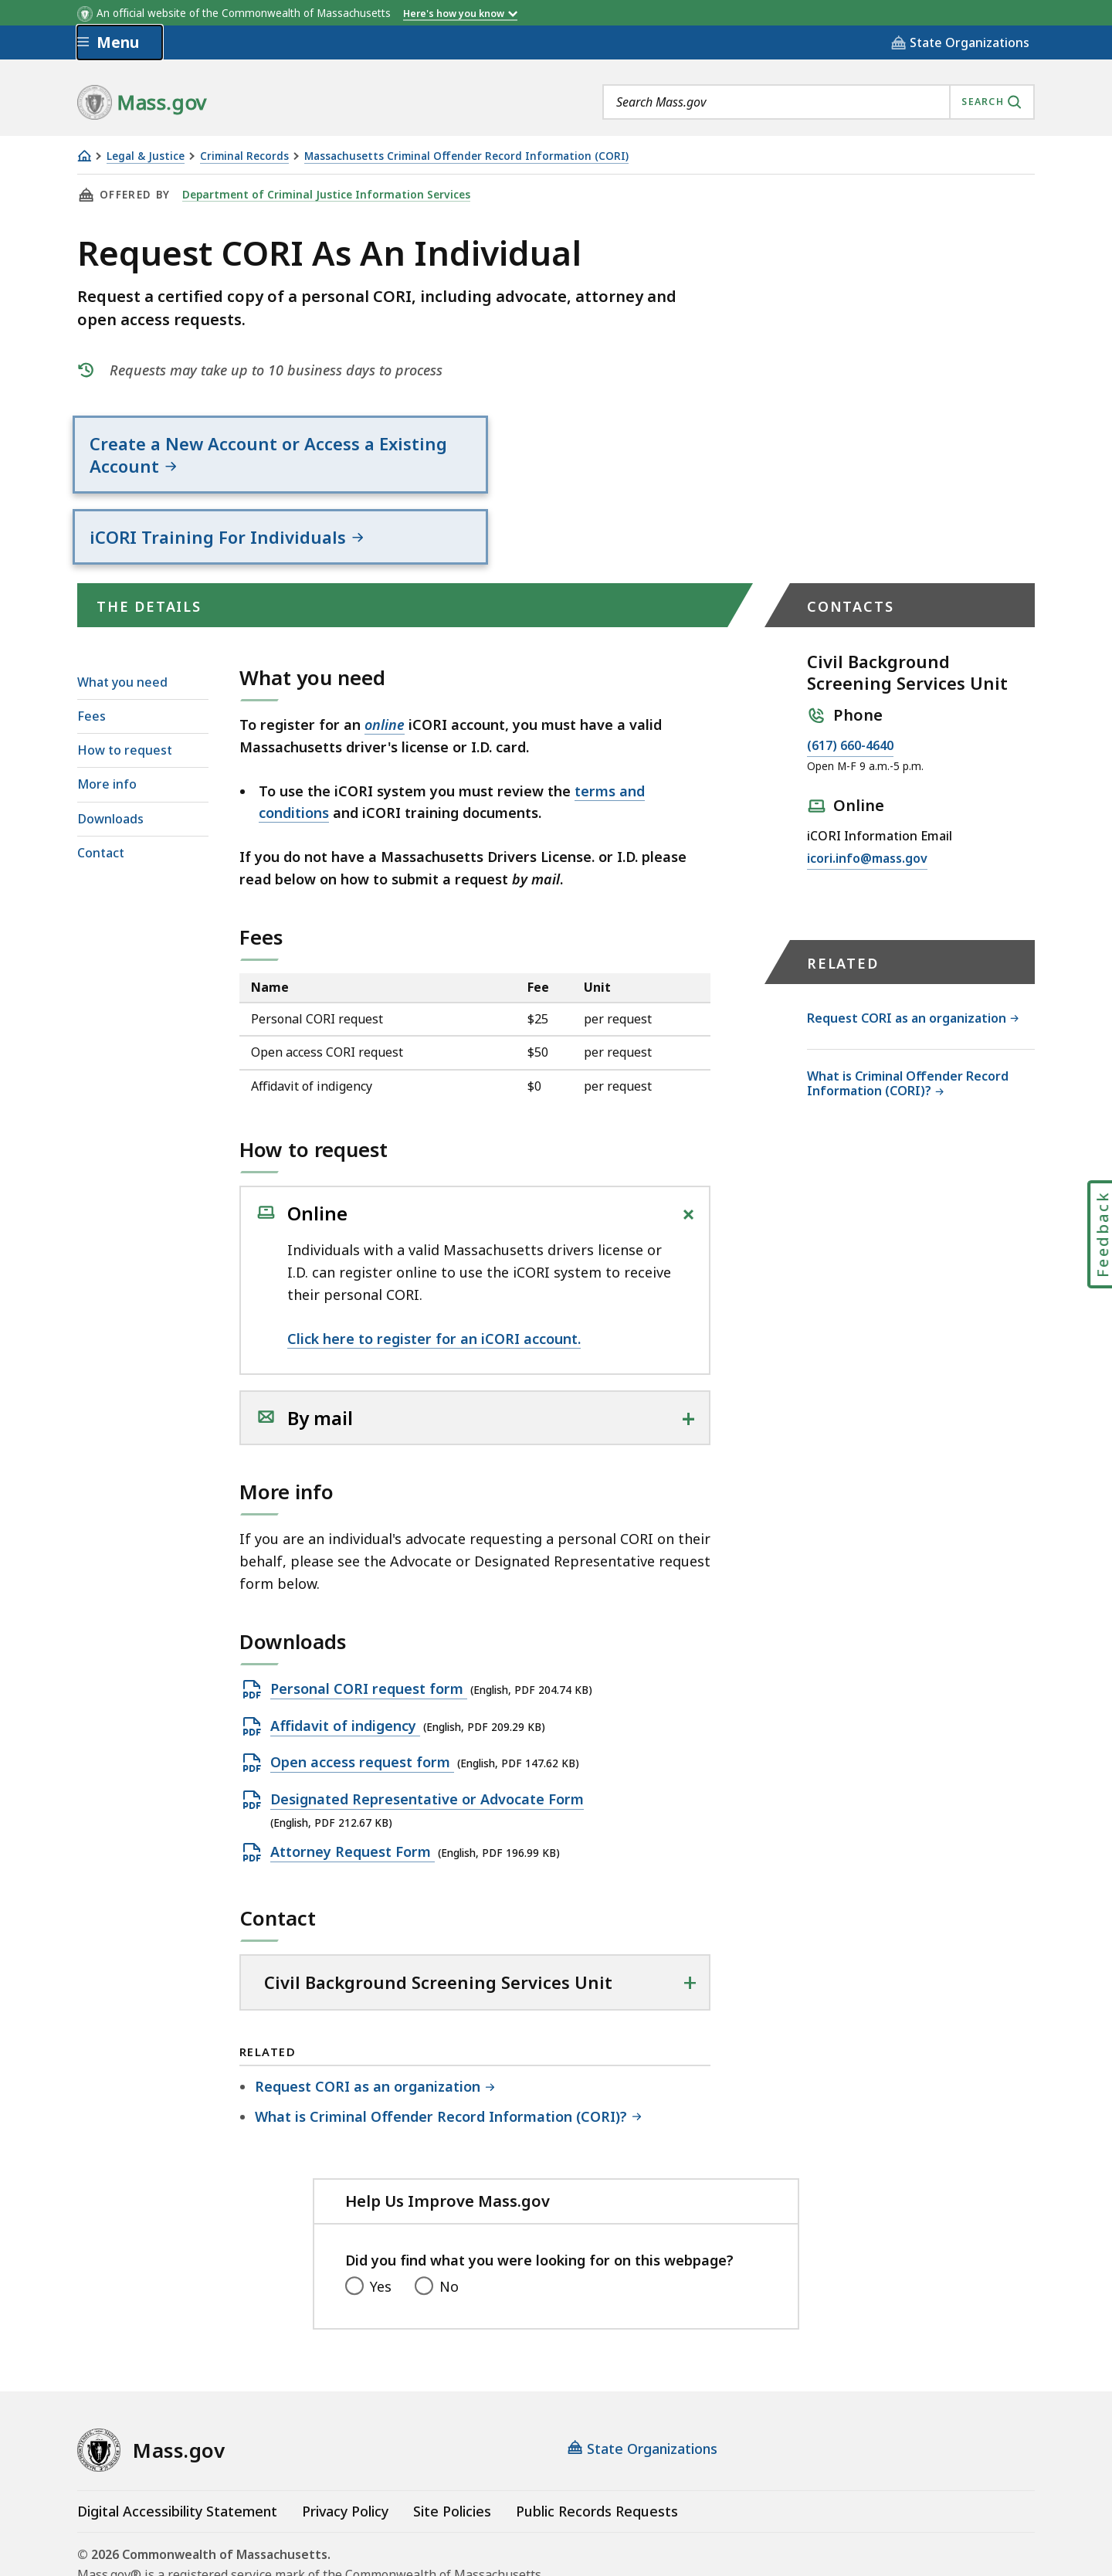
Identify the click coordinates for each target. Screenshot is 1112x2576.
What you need (122, 617)
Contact (100, 788)
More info (107, 719)
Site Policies (452, 2447)
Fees (91, 651)
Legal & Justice (146, 156)
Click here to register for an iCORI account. (434, 1273)
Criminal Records (244, 156)
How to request (124, 685)
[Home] (84, 155)
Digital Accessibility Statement (177, 2447)
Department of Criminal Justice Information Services (322, 195)
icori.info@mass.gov (867, 794)
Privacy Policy (345, 2447)
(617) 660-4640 (850, 681)
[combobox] (818, 102)
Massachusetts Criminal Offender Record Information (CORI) (466, 156)
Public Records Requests (597, 2447)
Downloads (110, 753)
